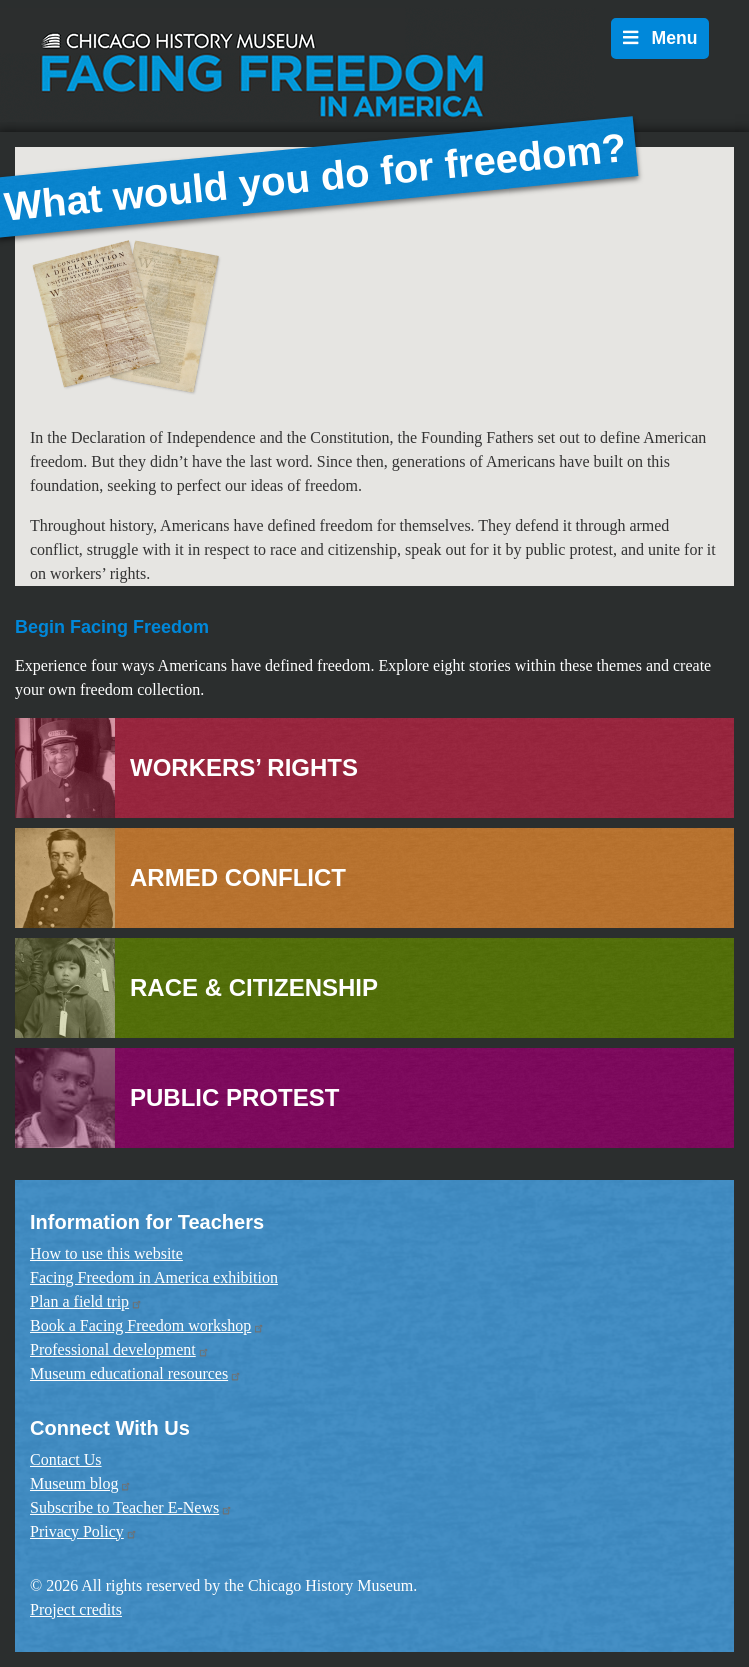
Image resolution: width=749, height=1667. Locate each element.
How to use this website (106, 1253)
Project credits (76, 1609)
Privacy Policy (84, 1531)
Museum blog (81, 1483)
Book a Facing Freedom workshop (147, 1325)
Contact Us (66, 1459)
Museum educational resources (136, 1373)
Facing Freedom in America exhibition (154, 1277)
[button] (98, 316)
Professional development (120, 1349)
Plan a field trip (86, 1301)
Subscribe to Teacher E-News (131, 1507)
